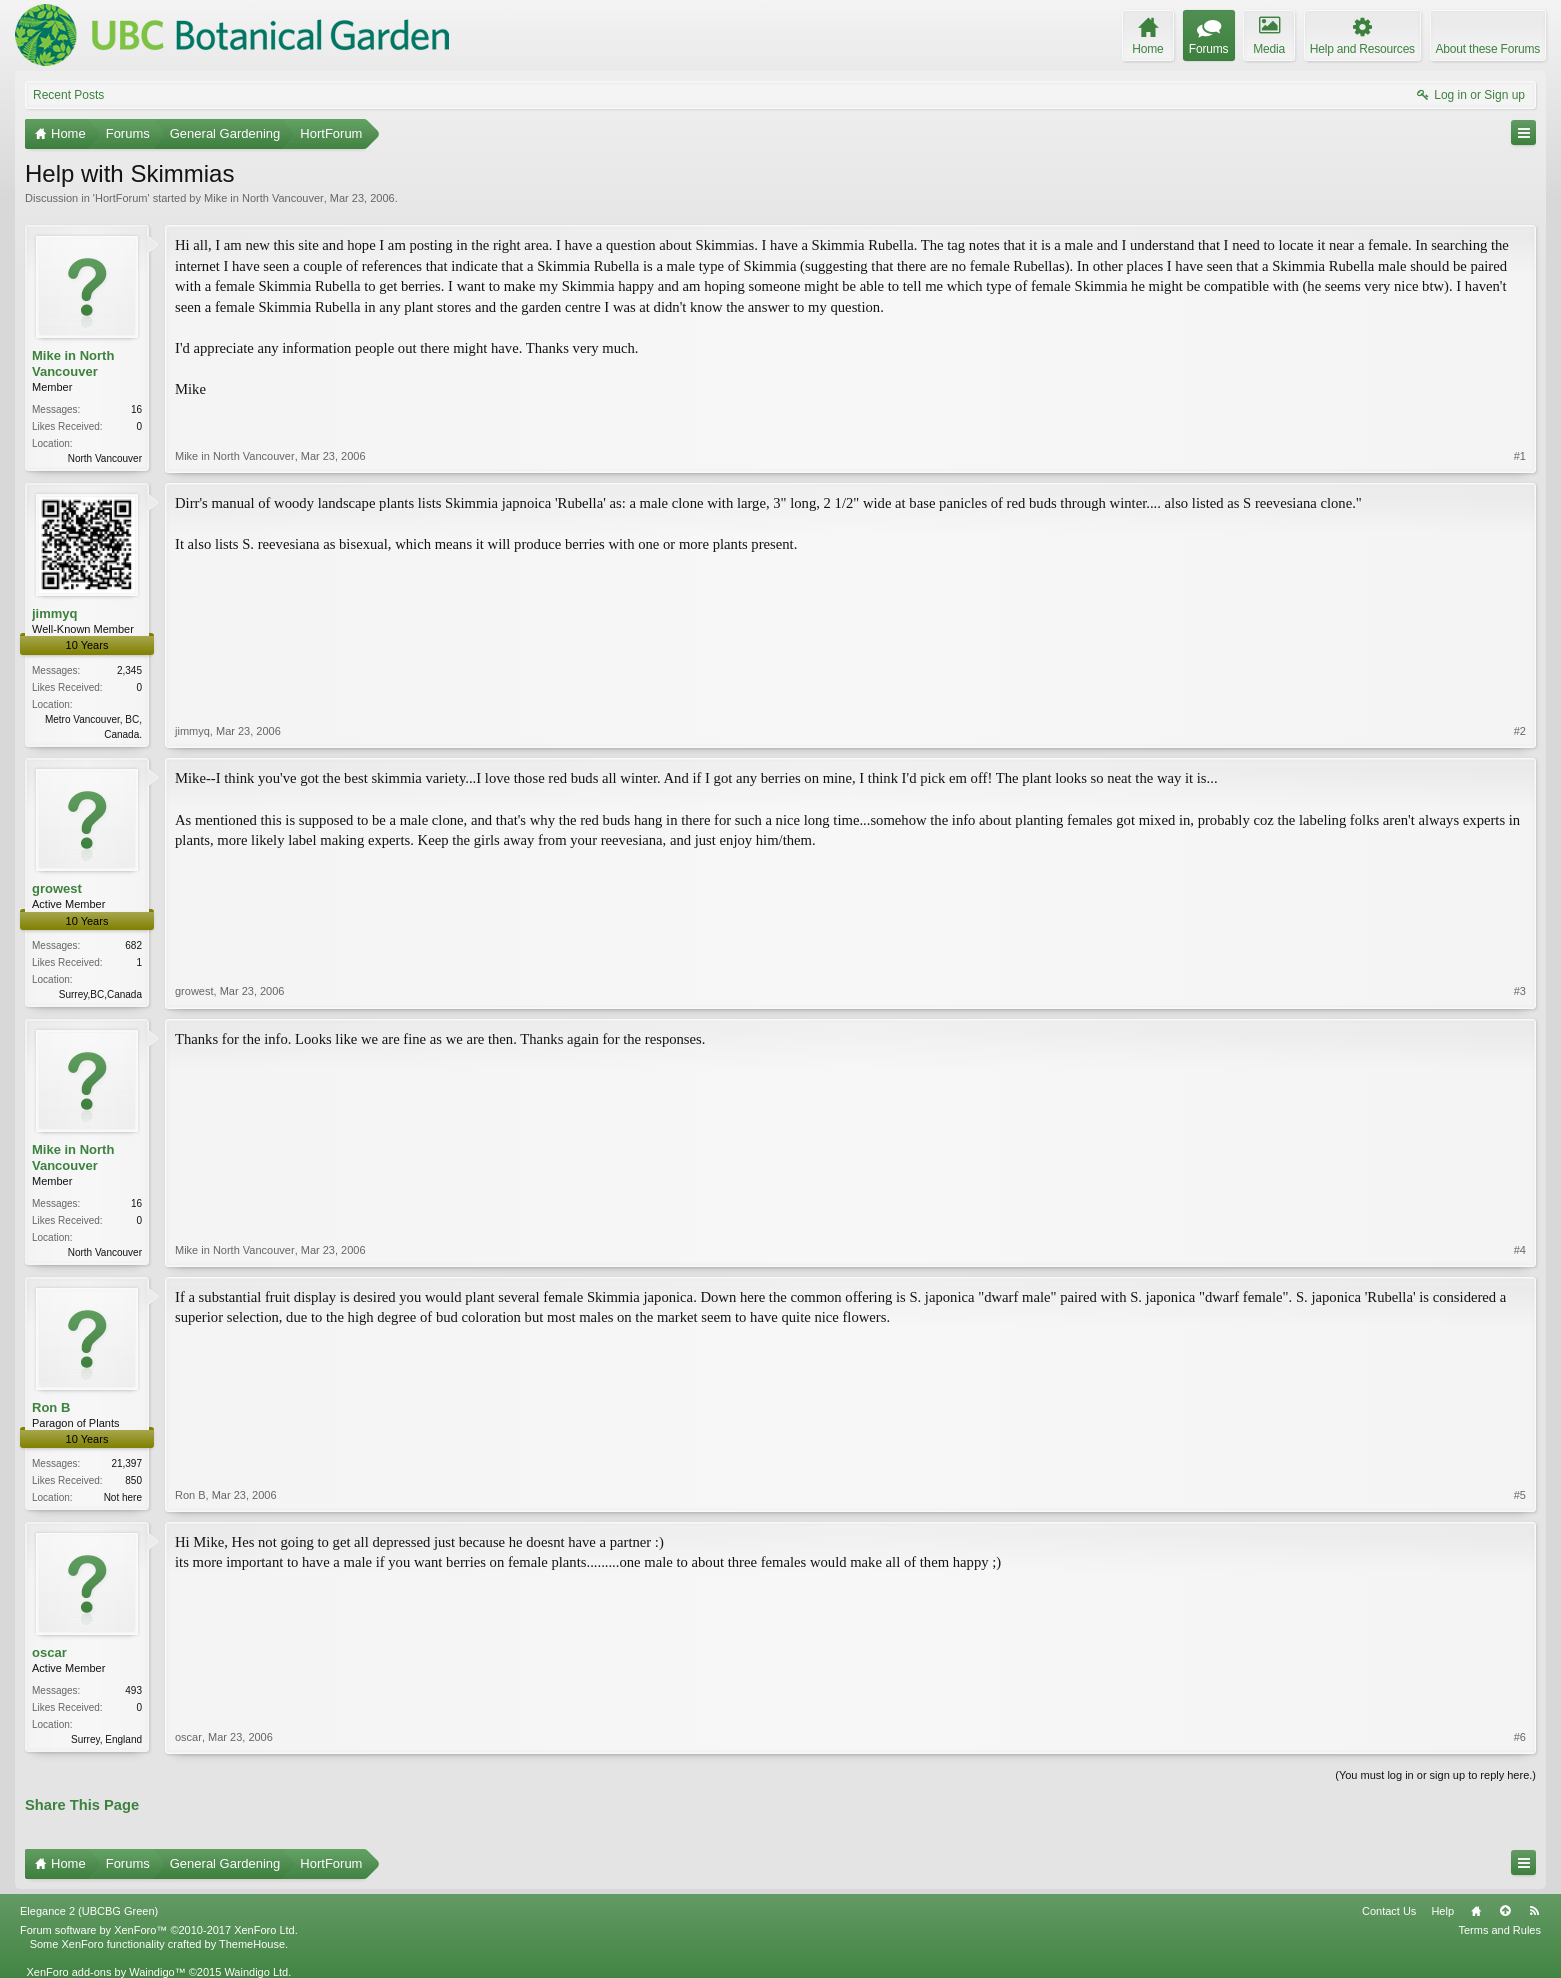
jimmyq (55, 613)
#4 (1520, 1250)
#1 (1520, 456)
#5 (1520, 1495)
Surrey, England (106, 1739)
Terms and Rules (1499, 1930)
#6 (1520, 1737)
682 (133, 945)
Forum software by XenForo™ (159, 1930)
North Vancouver (105, 458)
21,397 (126, 1463)
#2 (1520, 731)
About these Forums (1488, 49)
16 (136, 409)
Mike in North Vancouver (264, 198)
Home (1476, 1911)
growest (57, 888)
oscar (49, 1652)
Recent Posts (68, 95)
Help (1442, 1911)
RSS (1534, 1911)
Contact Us (1389, 1911)
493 (133, 1690)
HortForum (121, 198)
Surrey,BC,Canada (100, 994)
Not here (123, 1497)
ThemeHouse (252, 1944)
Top (1505, 1911)
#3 (1520, 991)
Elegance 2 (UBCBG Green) (89, 1911)
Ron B (51, 1407)
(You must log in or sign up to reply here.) (1435, 1775)
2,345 (129, 670)
